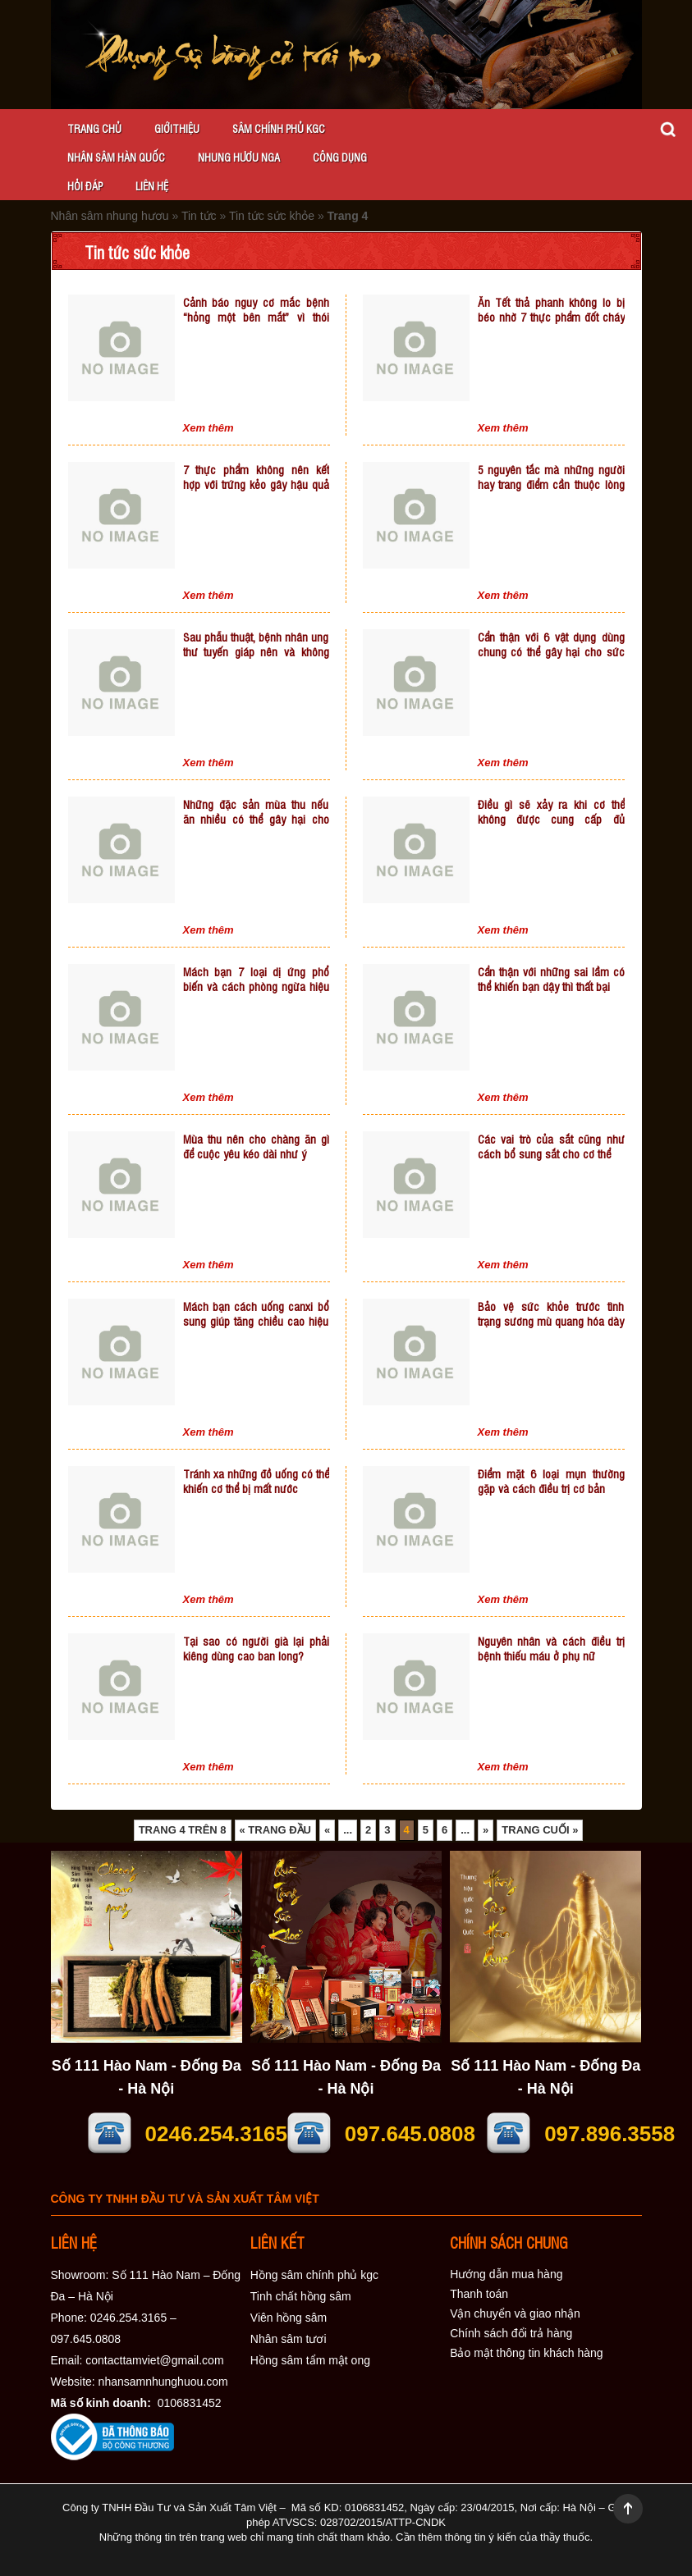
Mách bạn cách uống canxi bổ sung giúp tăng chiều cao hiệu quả (256, 1320)
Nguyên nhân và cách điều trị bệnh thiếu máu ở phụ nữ (551, 1648)
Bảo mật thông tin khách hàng (526, 2352)
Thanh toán (479, 2293)
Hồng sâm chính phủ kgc (314, 2274)
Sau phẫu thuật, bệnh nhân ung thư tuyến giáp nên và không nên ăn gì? (256, 651)
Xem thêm (208, 428)
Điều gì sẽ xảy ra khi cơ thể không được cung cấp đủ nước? (551, 818)
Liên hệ (151, 186)
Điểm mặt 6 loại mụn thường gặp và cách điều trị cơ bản (551, 1480)
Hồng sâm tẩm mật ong (310, 2360)
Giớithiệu (176, 128)
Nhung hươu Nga (239, 157)
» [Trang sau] (485, 1830)
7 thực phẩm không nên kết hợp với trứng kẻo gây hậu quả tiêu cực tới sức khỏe (256, 483)
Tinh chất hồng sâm (300, 2296)
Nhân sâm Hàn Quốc (116, 157)
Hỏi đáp (85, 186)
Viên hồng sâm (288, 2317)
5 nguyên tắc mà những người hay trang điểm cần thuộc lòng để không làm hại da (551, 483)
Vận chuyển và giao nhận (515, 2313)
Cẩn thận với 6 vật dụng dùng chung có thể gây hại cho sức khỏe (551, 651)
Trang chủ (94, 128)
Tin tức (199, 215)
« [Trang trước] (327, 1830)
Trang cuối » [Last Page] (540, 1830)
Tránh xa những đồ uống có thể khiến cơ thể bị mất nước (256, 1480)
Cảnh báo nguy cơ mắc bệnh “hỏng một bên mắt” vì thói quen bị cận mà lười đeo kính (256, 316)
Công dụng (340, 157)
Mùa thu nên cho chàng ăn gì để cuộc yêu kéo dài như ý (256, 1145)
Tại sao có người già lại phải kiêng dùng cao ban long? (256, 1648)
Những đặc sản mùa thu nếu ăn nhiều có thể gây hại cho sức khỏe (256, 818)
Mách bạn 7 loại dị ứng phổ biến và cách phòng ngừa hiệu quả (256, 985)
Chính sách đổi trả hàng (511, 2333)
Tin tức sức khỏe (271, 215)
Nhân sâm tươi (288, 2338)
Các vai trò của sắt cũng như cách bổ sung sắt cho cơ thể (551, 1145)
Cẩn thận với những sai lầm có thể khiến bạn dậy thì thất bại (551, 978)
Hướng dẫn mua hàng (506, 2274)
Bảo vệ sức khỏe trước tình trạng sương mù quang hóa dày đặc (551, 1320)
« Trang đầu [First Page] (275, 1830)
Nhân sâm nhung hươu (110, 215)
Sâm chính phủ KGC (278, 128)
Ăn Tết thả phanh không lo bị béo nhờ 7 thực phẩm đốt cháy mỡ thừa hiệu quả (551, 316)
